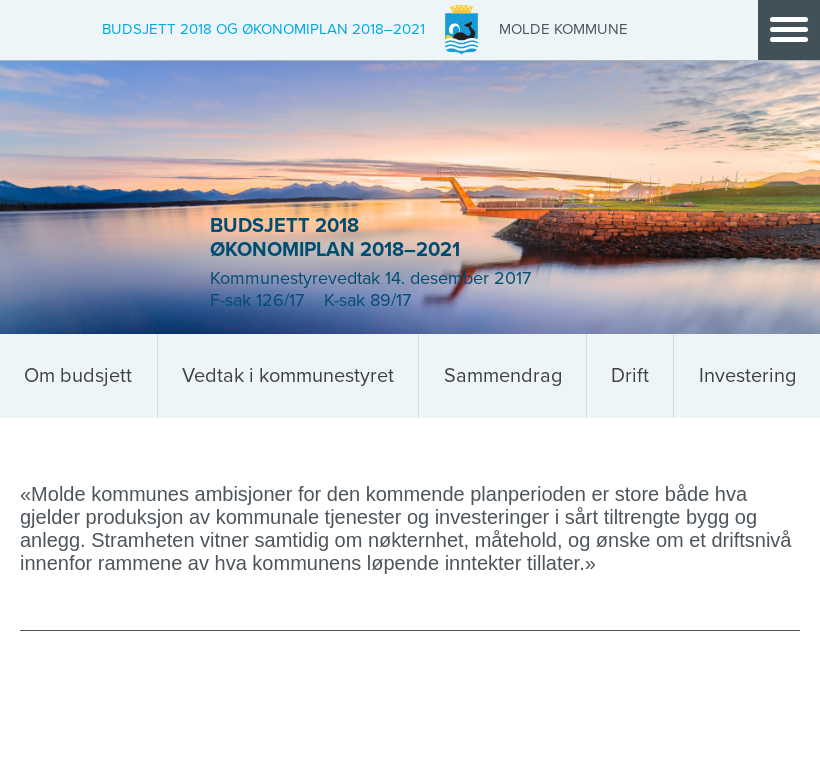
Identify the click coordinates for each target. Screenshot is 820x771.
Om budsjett (78, 376)
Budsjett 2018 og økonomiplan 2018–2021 (263, 29)
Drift (630, 376)
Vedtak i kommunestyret (288, 376)
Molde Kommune (563, 29)
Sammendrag (503, 376)
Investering (747, 376)
